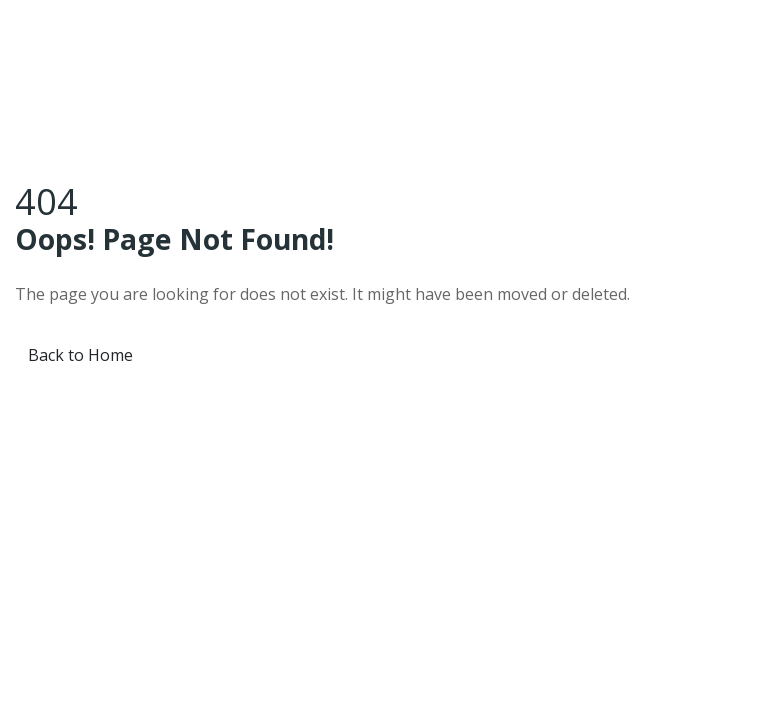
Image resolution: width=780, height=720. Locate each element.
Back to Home (80, 355)
